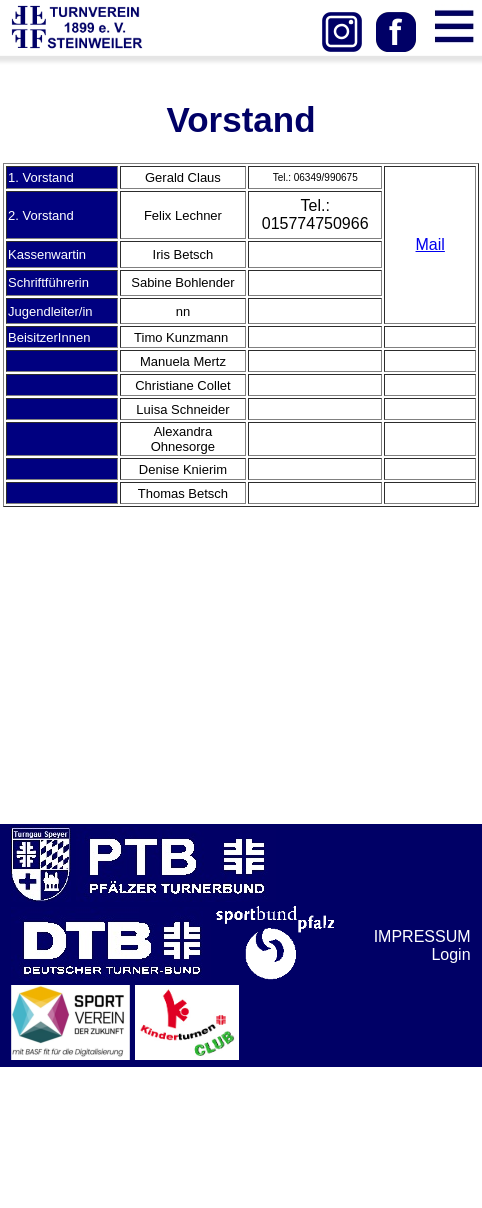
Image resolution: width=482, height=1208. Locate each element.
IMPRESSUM (422, 936)
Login (450, 954)
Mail (430, 244)
